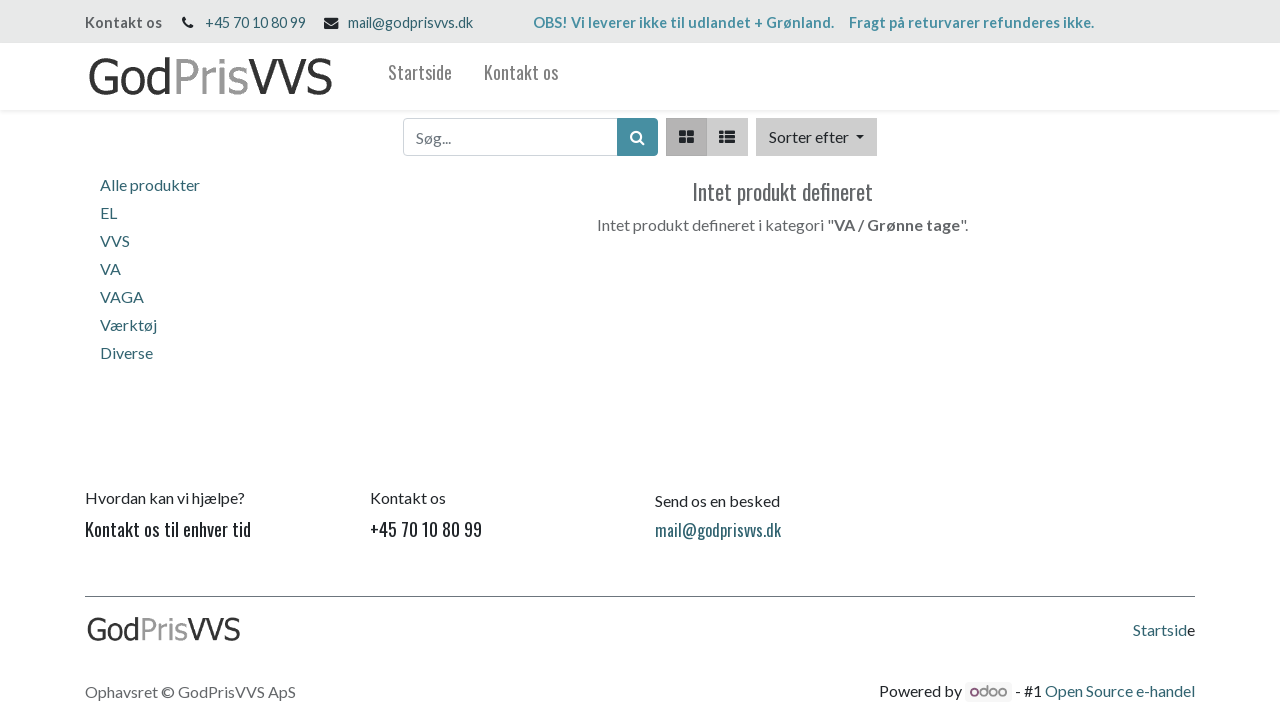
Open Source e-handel (1120, 690)
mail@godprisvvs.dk (410, 22)
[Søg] (637, 137)
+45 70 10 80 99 (255, 22)
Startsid (1160, 629)
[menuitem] (420, 76)
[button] (816, 137)
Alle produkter (150, 184)
